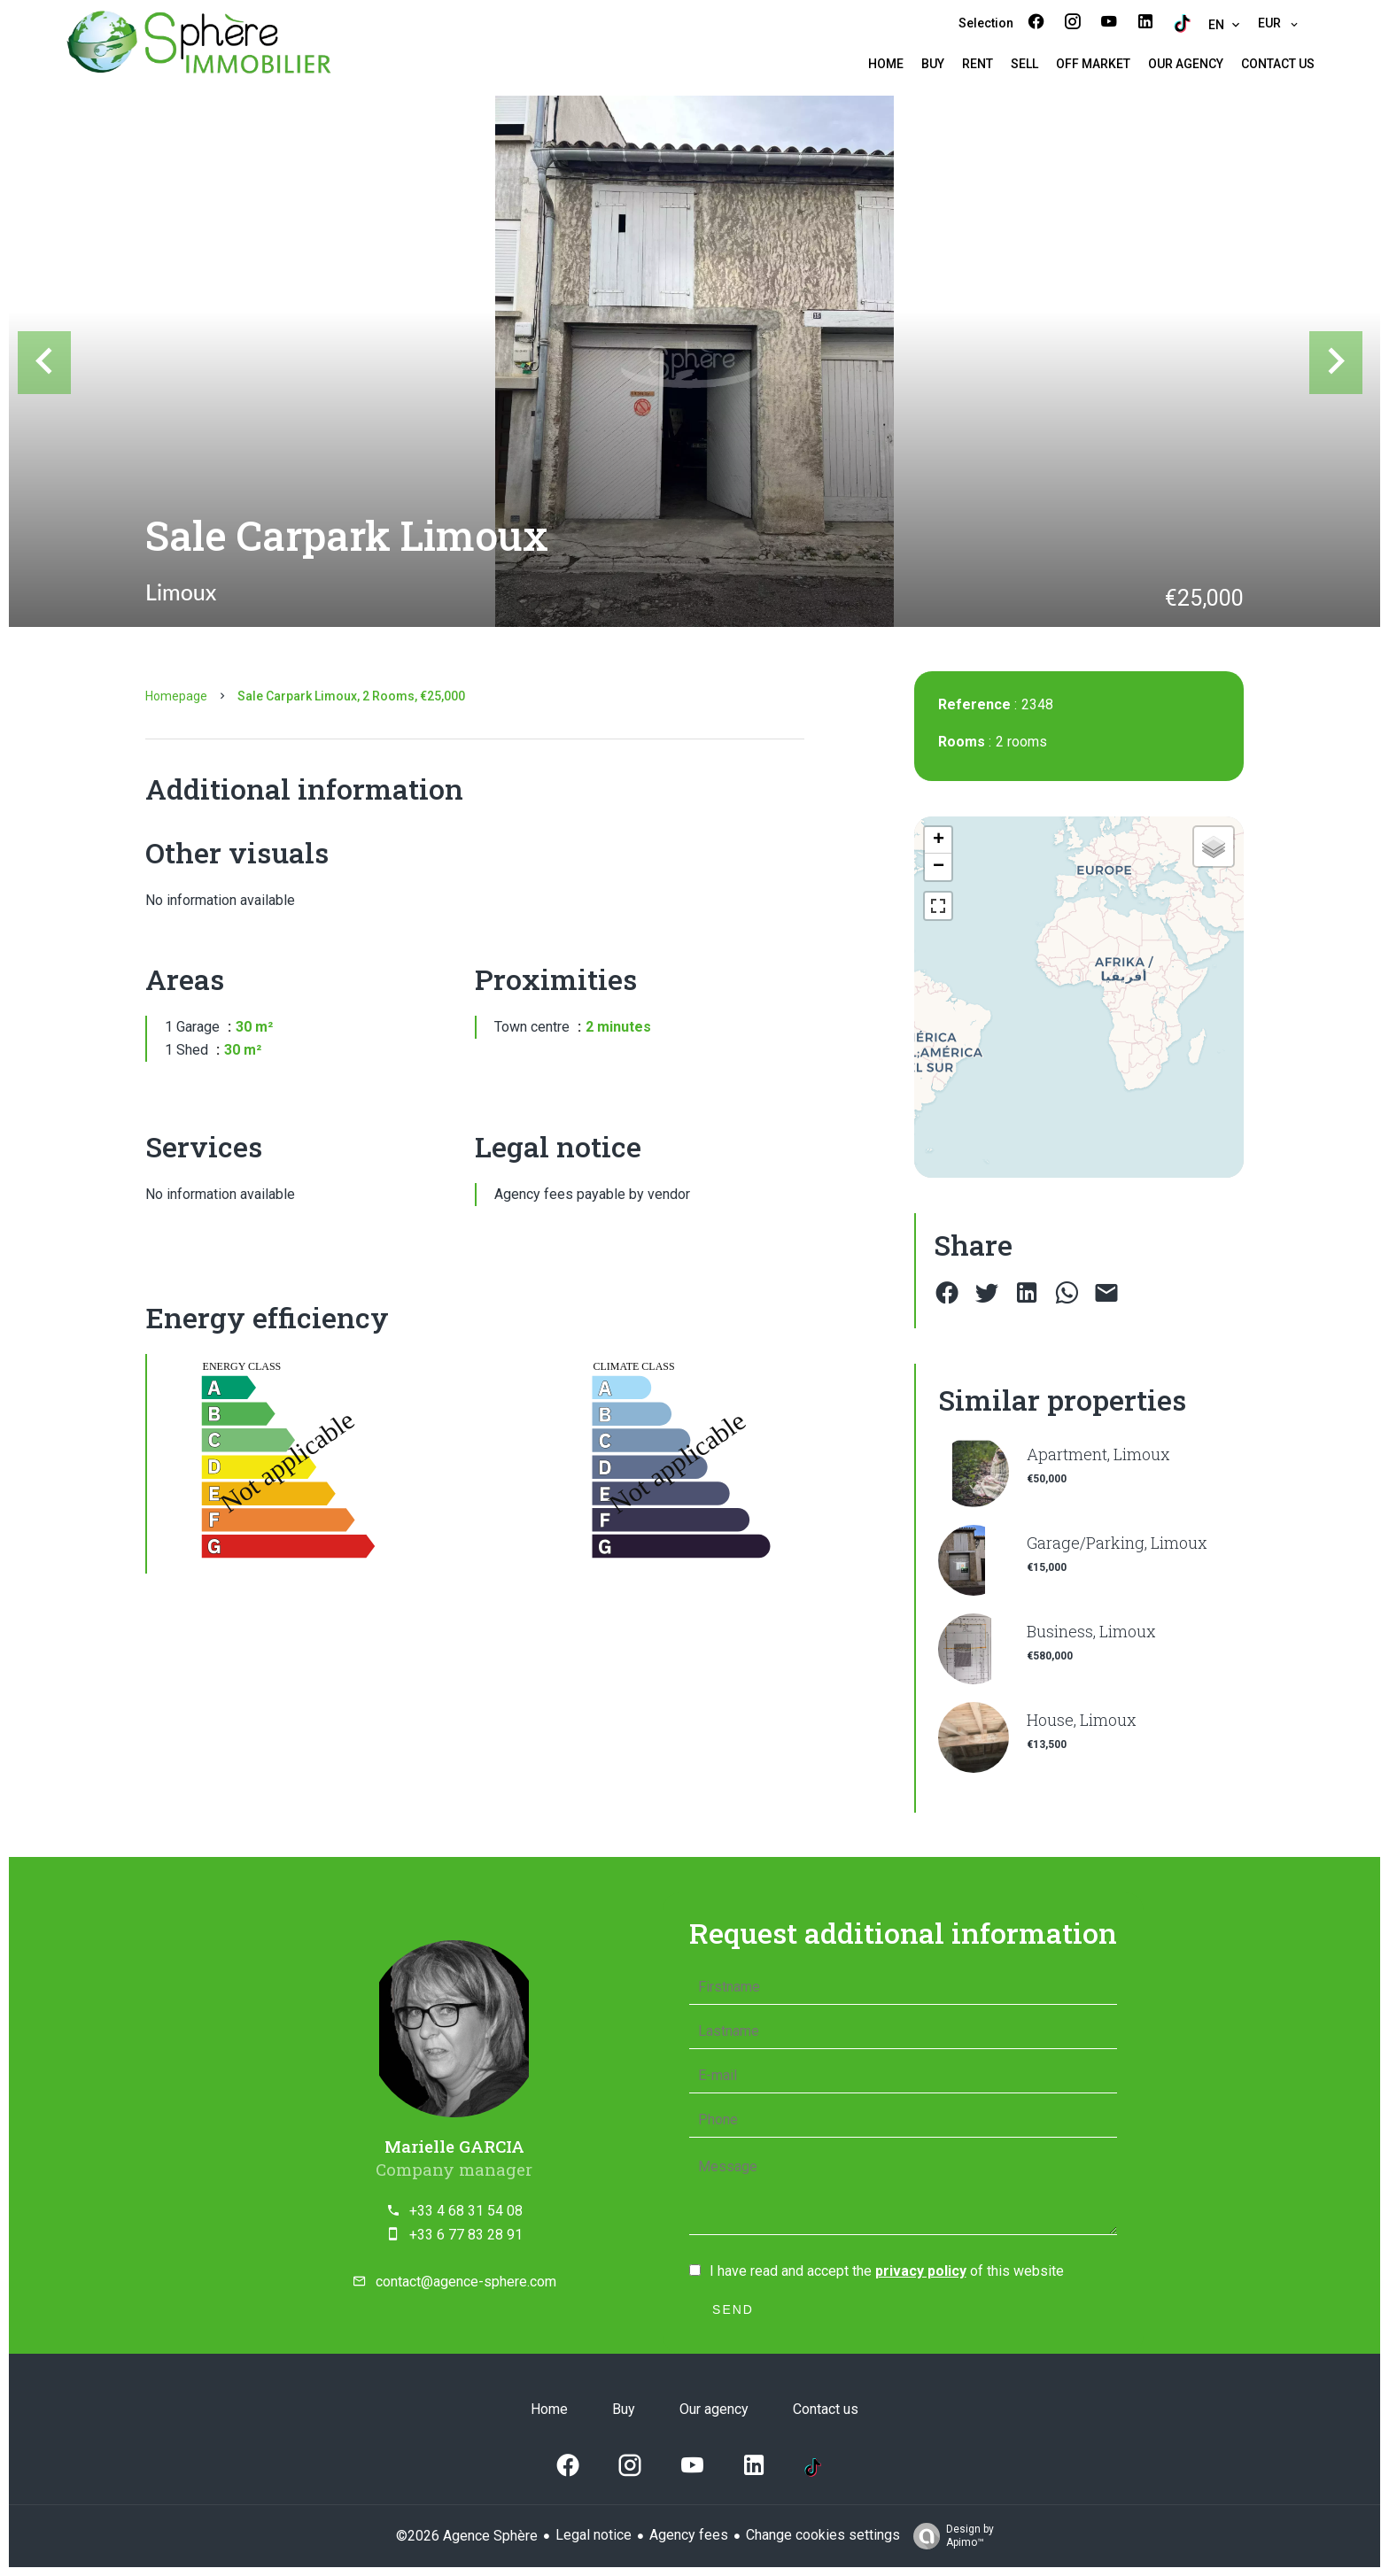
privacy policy (920, 2271)
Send (733, 2309)
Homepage (176, 696)
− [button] (938, 867)
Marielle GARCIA (454, 2146)
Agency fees (688, 2534)
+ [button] (938, 840)
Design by (949, 2536)
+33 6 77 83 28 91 (466, 2234)
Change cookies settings (823, 2534)
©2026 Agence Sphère (467, 2535)
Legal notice (593, 2534)
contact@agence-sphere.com (466, 2281)
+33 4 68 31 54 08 (466, 2210)
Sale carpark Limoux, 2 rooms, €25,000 (351, 696)
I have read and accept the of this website (887, 2271)
